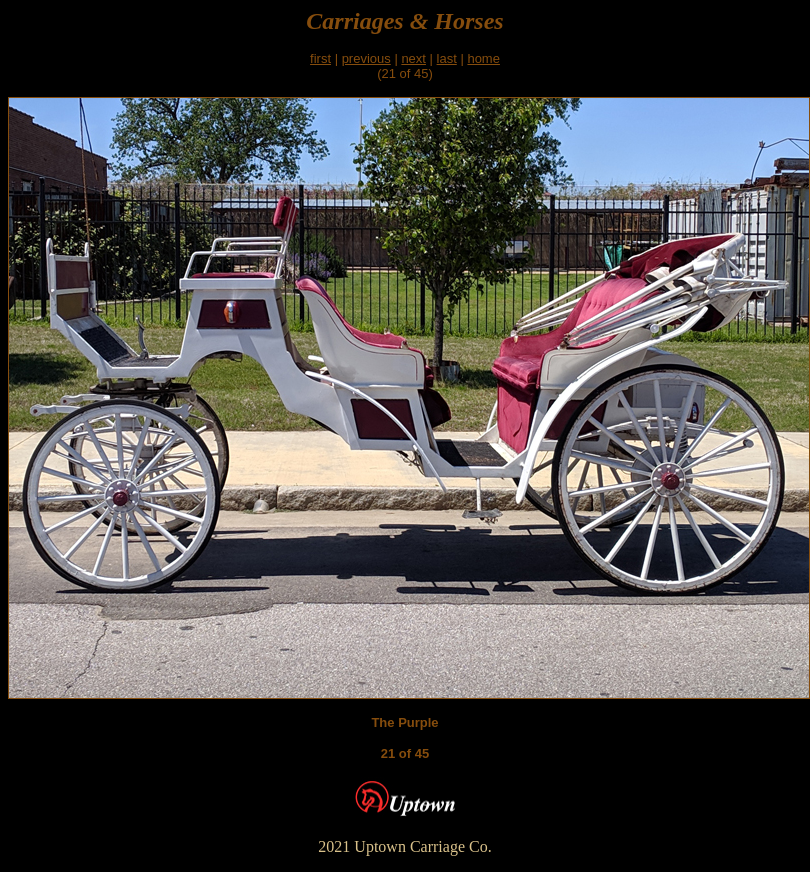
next (413, 58)
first (320, 58)
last (447, 58)
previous (366, 58)
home (483, 58)
